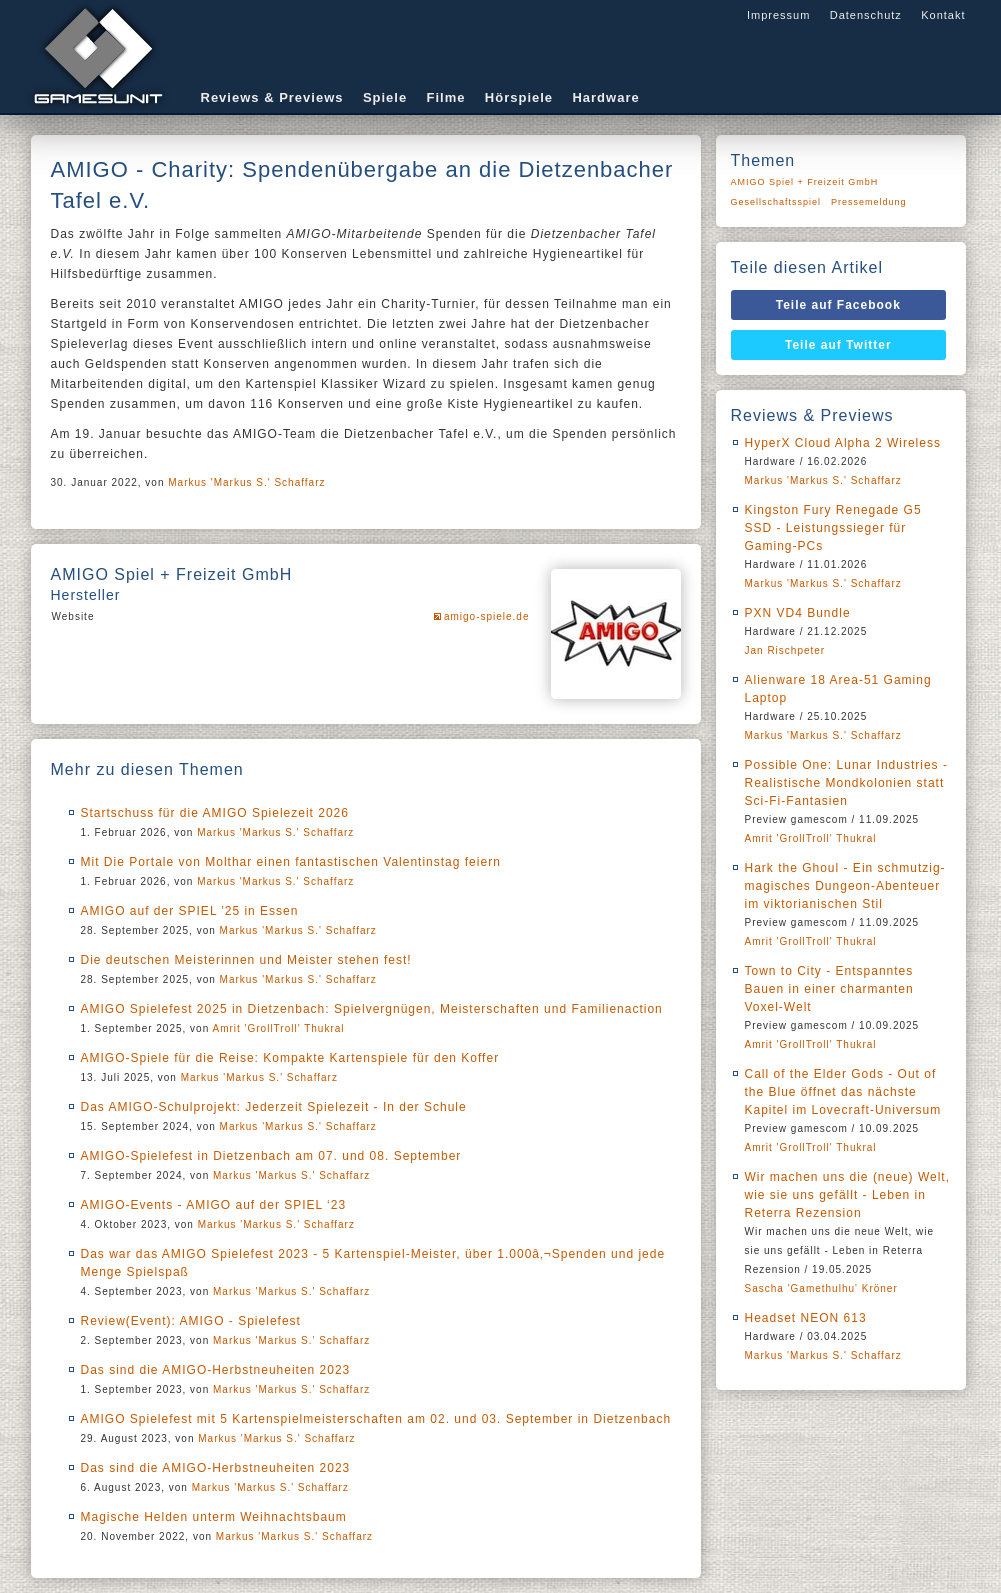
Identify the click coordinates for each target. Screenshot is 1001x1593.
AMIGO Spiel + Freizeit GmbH (805, 182)
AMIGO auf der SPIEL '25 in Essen (190, 911)
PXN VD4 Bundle (798, 613)
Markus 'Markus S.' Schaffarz (246, 482)
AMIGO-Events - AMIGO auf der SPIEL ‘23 (214, 1205)
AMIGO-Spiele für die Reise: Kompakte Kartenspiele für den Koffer (290, 1058)
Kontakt (943, 15)
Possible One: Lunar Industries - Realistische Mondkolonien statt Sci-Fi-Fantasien (846, 783)
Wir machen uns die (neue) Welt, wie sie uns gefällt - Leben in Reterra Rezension (848, 1195)
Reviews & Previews (272, 97)
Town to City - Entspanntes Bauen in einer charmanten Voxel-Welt (829, 989)
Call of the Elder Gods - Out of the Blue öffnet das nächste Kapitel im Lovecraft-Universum (843, 1092)
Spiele (385, 97)
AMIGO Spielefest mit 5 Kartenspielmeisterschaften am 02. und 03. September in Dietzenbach (376, 1419)
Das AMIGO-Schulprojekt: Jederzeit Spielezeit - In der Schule (274, 1107)
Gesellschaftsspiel (776, 202)
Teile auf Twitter (838, 345)
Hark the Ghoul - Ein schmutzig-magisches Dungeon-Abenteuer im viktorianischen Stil (845, 886)
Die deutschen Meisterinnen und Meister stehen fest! (246, 960)
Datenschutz (866, 15)
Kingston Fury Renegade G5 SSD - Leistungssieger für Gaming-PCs (833, 528)
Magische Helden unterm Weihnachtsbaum (214, 1517)
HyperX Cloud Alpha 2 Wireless (843, 443)
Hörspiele (519, 97)
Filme (446, 97)
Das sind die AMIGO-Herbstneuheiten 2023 (216, 1370)
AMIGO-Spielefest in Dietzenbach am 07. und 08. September (271, 1156)
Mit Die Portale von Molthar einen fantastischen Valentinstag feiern (291, 862)
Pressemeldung (869, 202)
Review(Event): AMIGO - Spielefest (191, 1321)
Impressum (778, 15)
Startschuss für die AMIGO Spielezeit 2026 (215, 813)
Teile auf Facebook (838, 305)
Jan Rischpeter (785, 650)
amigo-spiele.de (487, 616)
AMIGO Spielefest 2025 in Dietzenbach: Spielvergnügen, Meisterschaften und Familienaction (372, 1009)
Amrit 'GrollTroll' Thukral (278, 1028)
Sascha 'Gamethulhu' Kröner (821, 1288)
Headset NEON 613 (806, 1318)
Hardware (605, 97)
